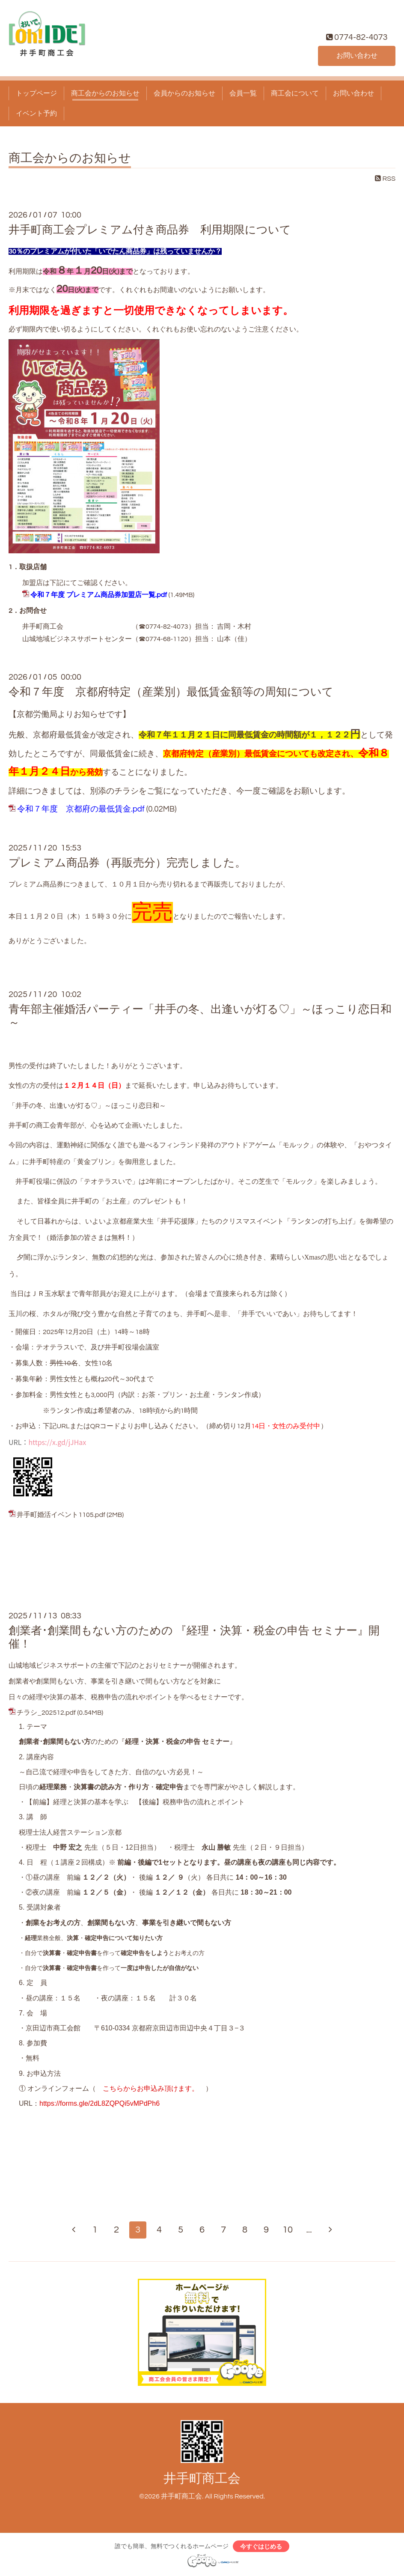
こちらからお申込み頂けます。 (151, 2088)
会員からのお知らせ (184, 93)
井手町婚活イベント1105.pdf (61, 1514)
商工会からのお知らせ (105, 93)
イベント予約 (36, 113)
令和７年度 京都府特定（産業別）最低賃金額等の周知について (171, 692)
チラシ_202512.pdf (46, 1712)
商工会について (295, 93)
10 (287, 2230)
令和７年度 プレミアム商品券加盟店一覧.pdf (98, 594)
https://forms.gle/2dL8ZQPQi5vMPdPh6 (99, 2103)
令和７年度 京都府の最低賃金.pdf (81, 809)
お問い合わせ (356, 55)
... (309, 2230)
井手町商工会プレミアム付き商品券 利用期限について (150, 230)
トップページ (36, 93)
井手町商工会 (202, 2478)
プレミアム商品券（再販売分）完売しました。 (127, 863)
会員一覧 (243, 93)
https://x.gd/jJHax (57, 1442)
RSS (385, 178)
